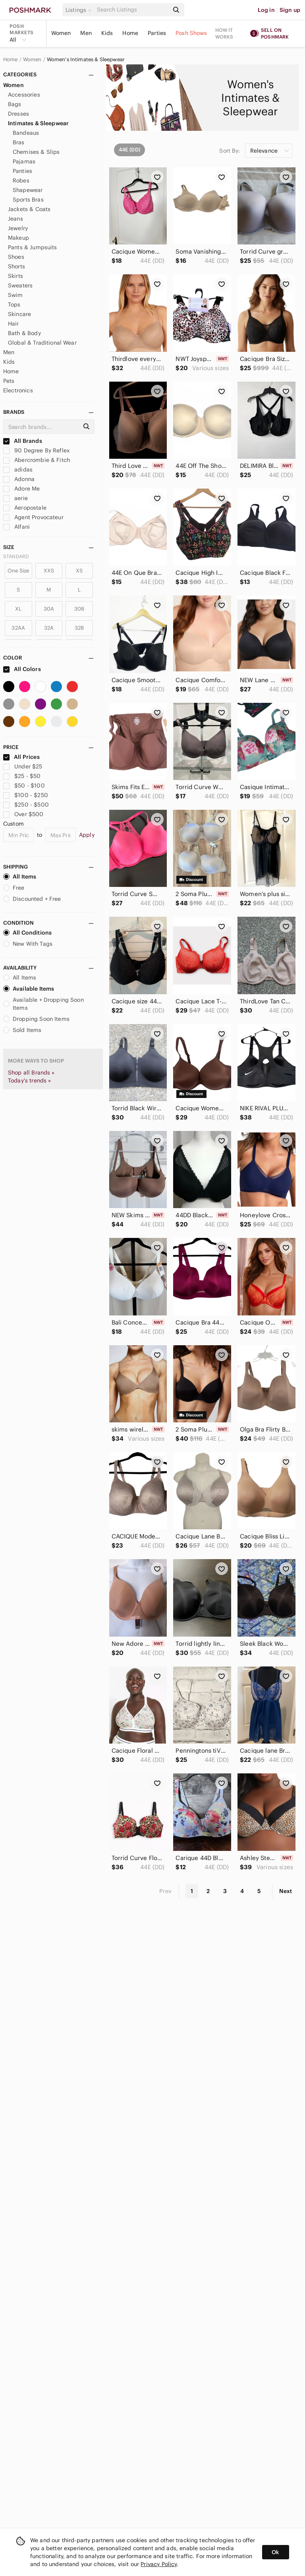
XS (79, 570)
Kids (107, 33)
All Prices (21, 756)
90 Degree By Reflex (36, 450)
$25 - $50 (22, 776)
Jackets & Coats (29, 209)
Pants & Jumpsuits (32, 247)
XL (18, 608)
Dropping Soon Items (36, 1018)
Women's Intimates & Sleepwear (86, 59)
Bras (19, 142)
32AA (18, 628)
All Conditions (27, 932)
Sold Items (22, 1030)
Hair (13, 323)
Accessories (24, 94)
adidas (18, 469)
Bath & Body (24, 333)
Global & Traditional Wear (42, 342)
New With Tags (27, 943)
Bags (14, 104)
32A (49, 628)
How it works (224, 33)
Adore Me (21, 488)
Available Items (28, 988)
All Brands (22, 440)
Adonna (19, 479)
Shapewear (27, 190)
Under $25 (22, 766)
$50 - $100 (24, 785)
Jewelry (18, 228)
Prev (165, 1891)
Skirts (15, 275)
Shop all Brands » (31, 1072)
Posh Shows (191, 33)
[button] (80, 10)
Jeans (15, 218)
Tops (14, 304)
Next (285, 1891)
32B (79, 628)
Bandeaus (26, 132)
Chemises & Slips (36, 151)
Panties (22, 171)
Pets (9, 380)
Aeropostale (24, 507)
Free (14, 887)
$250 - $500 (26, 804)
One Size (18, 570)
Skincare (19, 314)
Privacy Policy (159, 2564)
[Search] (132, 9)
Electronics (18, 390)
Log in (266, 10)
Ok (275, 2552)
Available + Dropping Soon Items (43, 1003)
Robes (21, 180)
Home (130, 33)
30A (49, 608)
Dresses (18, 113)
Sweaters (20, 285)
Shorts (16, 266)
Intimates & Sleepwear (38, 123)
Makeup (18, 237)
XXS (49, 570)
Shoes (16, 256)
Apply (87, 834)
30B (79, 608)
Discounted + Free (32, 898)
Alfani (16, 526)
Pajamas (24, 161)
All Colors (22, 669)
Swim (15, 295)
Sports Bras (28, 199)
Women (61, 33)
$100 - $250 (25, 795)
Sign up (290, 10)
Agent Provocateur (33, 517)
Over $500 (23, 814)
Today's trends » (29, 1080)
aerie (15, 498)
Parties (157, 33)
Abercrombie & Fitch (36, 460)
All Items (19, 876)
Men (85, 33)
